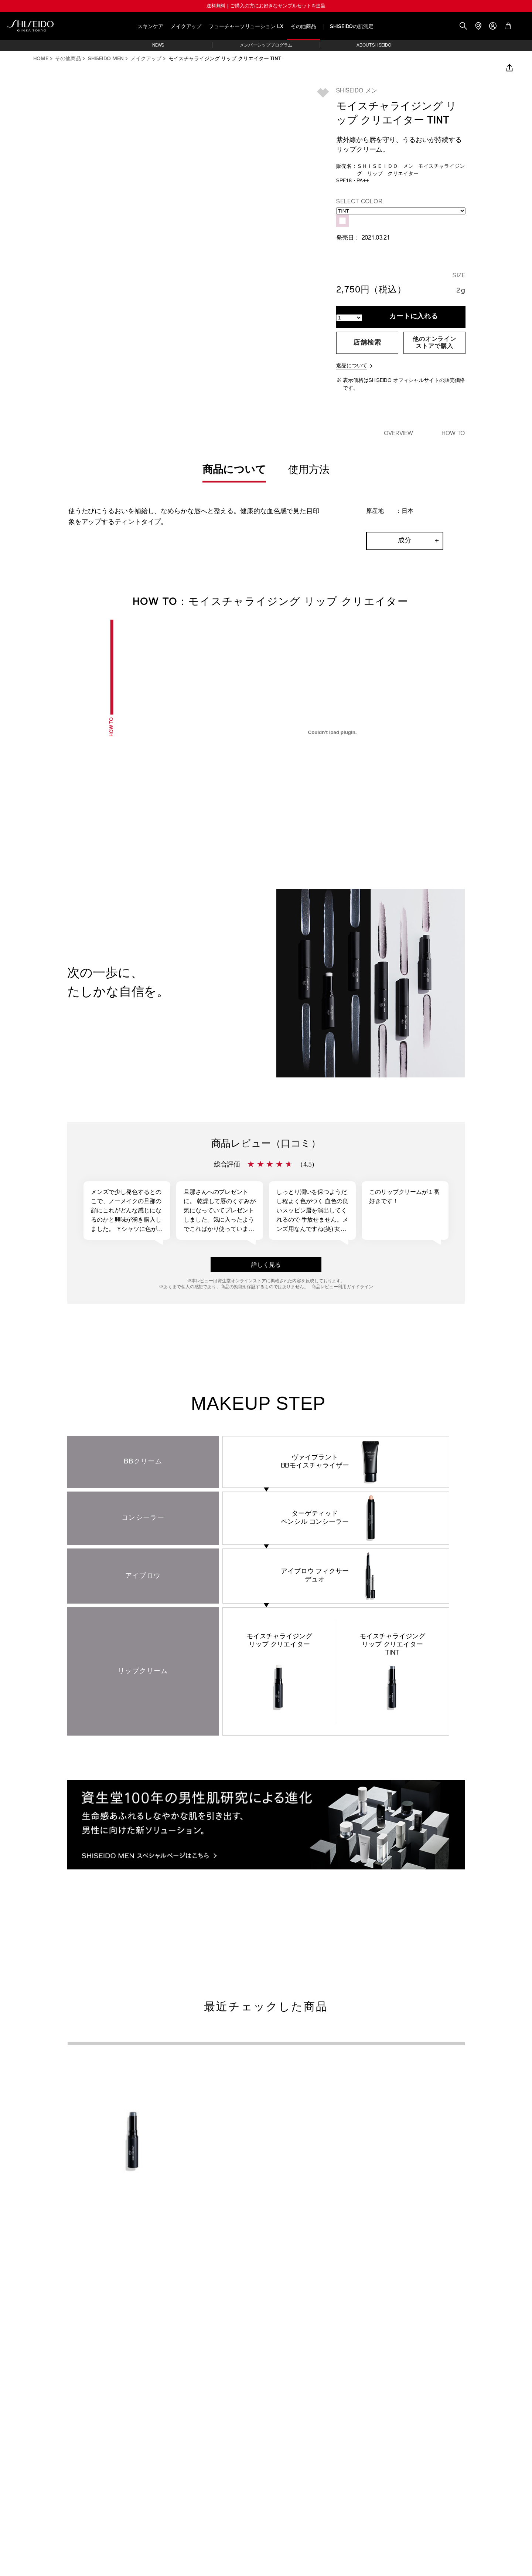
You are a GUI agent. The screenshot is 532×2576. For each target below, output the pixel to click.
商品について (234, 470)
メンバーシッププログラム (266, 45)
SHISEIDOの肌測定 (352, 27)
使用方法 (309, 470)
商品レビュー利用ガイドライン (342, 1286)
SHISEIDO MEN (106, 59)
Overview (399, 434)
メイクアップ (186, 27)
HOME (40, 59)
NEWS (158, 45)
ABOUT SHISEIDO (374, 45)
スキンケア (150, 27)
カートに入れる (413, 316)
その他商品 (304, 27)
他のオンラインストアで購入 (434, 342)
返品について (351, 366)
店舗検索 (367, 342)
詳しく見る (266, 1265)
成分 (404, 540)
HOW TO (452, 434)
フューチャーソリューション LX (246, 27)
